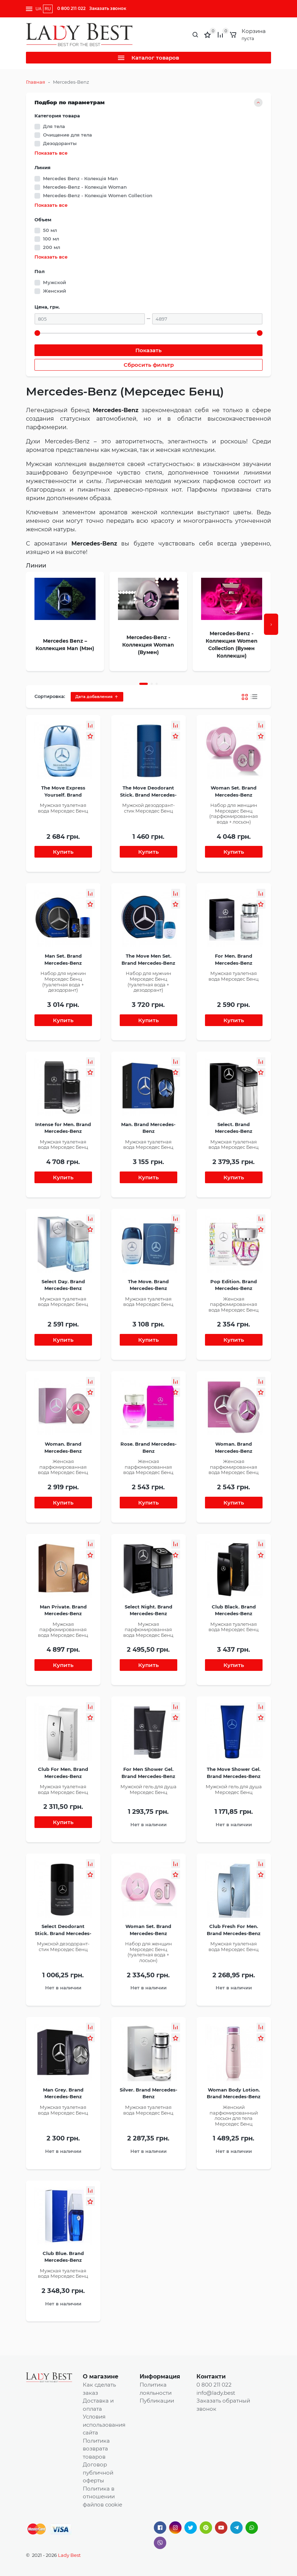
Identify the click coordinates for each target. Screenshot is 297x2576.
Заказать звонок (107, 8)
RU (48, 8)
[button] (143, 684)
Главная (35, 82)
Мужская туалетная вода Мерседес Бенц (63, 808)
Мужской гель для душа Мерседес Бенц (148, 1789)
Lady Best (69, 2555)
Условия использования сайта (104, 2424)
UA (39, 8)
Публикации (157, 2400)
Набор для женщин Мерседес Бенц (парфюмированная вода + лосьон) (233, 813)
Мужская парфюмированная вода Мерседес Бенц (63, 1629)
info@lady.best (215, 2392)
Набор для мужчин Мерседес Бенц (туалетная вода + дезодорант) (63, 981)
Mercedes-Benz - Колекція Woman (85, 187)
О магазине (100, 2376)
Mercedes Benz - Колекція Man (80, 178)
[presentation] (271, 624)
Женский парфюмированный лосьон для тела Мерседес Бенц (234, 2115)
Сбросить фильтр (149, 364)
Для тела (54, 126)
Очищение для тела (67, 135)
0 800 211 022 (71, 8)
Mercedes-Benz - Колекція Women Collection (97, 195)
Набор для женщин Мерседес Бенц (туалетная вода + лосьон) (148, 1952)
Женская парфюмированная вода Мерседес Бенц (234, 1304)
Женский (54, 291)
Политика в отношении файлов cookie (102, 2496)
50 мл (50, 230)
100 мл (51, 239)
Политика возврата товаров (96, 2448)
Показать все (51, 153)
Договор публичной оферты (98, 2472)
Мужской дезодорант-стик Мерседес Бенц (148, 808)
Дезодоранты (60, 143)
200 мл (51, 247)
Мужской (54, 282)
